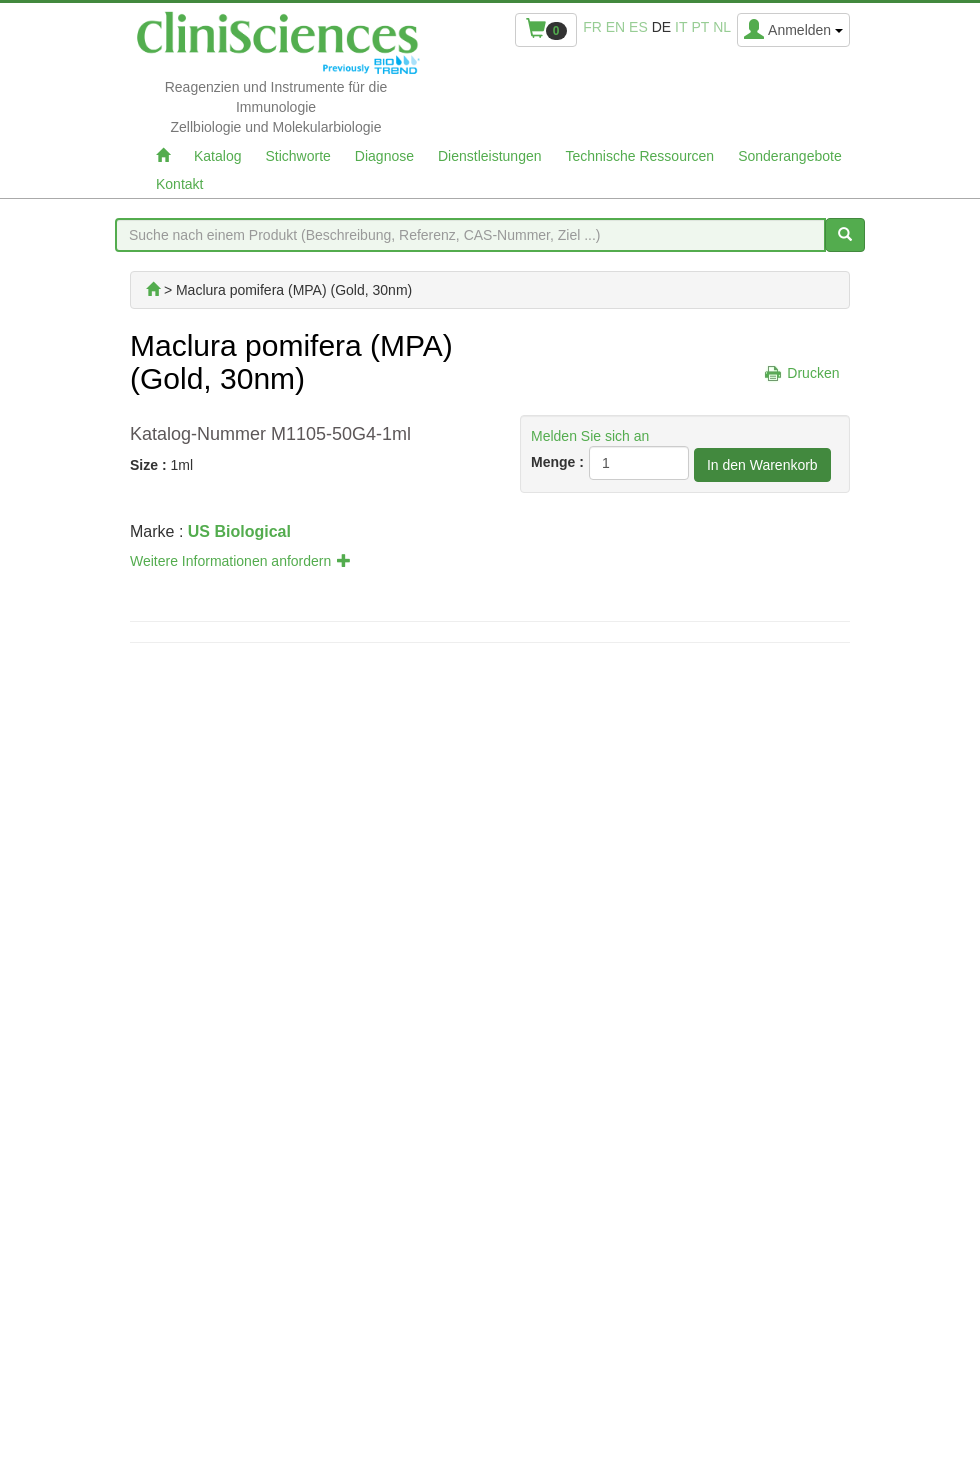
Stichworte (297, 156)
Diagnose (384, 156)
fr (592, 27)
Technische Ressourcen (640, 156)
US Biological (239, 531)
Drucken (813, 373)
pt (700, 27)
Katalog (217, 156)
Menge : (557, 462)
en (615, 27)
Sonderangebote (790, 156)
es (638, 27)
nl (722, 27)
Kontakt (179, 184)
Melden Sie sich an (590, 436)
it (681, 27)
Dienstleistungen (490, 156)
